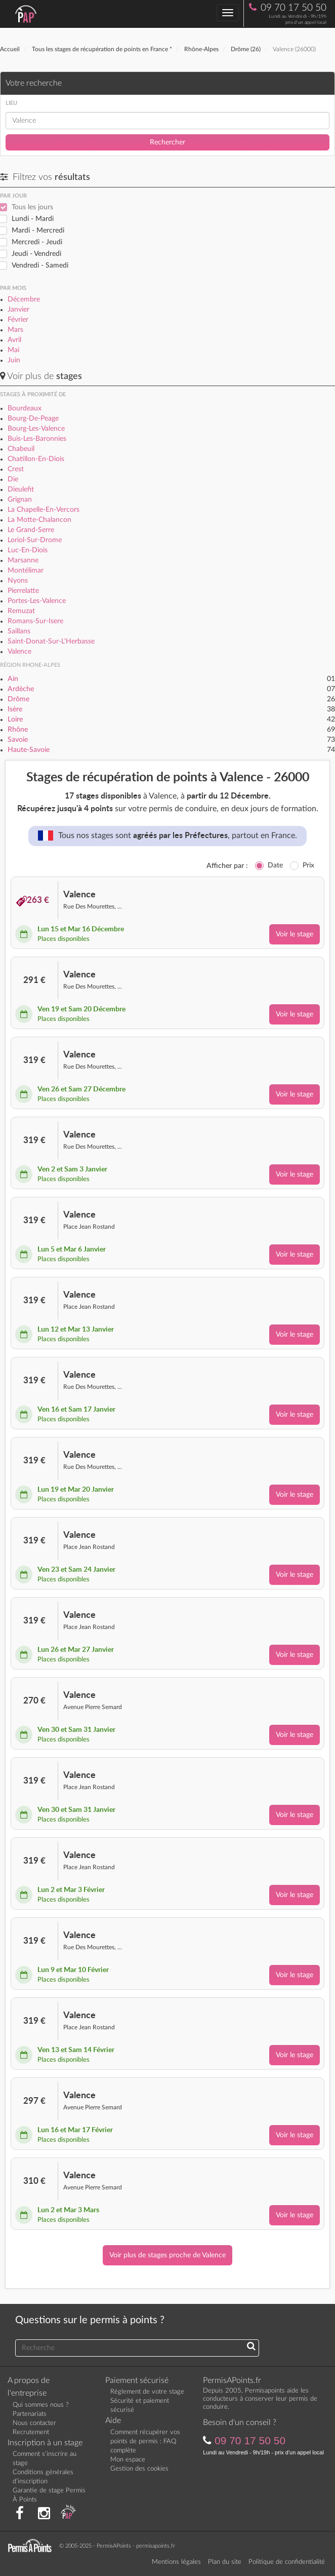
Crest (16, 469)
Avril (14, 340)
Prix (308, 865)
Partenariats (30, 2414)
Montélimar (26, 570)
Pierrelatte (23, 590)
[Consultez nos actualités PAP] (68, 2513)
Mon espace (127, 2459)
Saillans (19, 631)
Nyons (18, 580)
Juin (14, 360)
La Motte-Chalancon (39, 519)
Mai (13, 350)
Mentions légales (176, 2562)
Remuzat (21, 611)
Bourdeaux (24, 408)
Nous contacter (34, 2423)
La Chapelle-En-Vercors (43, 509)
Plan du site (224, 2562)
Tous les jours (32, 207)
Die (13, 479)
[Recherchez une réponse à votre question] (251, 2347)
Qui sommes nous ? (41, 2405)
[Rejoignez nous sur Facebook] (19, 2513)
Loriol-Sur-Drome (35, 540)
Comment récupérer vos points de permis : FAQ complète (145, 2441)
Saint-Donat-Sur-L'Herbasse (51, 641)
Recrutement (31, 2432)
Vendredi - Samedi (40, 265)
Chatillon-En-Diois (36, 459)
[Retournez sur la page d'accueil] (32, 2545)
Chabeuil (21, 448)
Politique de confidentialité (286, 2562)
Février (18, 319)
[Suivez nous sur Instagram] (44, 2513)
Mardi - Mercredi (38, 230)
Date (275, 865)
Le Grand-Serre (31, 530)
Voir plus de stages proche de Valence (167, 2255)
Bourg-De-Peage (33, 418)
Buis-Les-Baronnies (37, 438)
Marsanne (23, 560)
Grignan (20, 499)
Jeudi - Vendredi (36, 253)
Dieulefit (21, 489)
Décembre (24, 299)
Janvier (18, 309)
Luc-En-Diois (28, 550)
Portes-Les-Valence (37, 600)
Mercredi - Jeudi (37, 242)
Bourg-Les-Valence (36, 428)
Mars (15, 329)
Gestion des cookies (139, 2469)
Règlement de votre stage (147, 2392)
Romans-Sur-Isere (35, 621)
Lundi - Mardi (33, 218)
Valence (19, 651)
